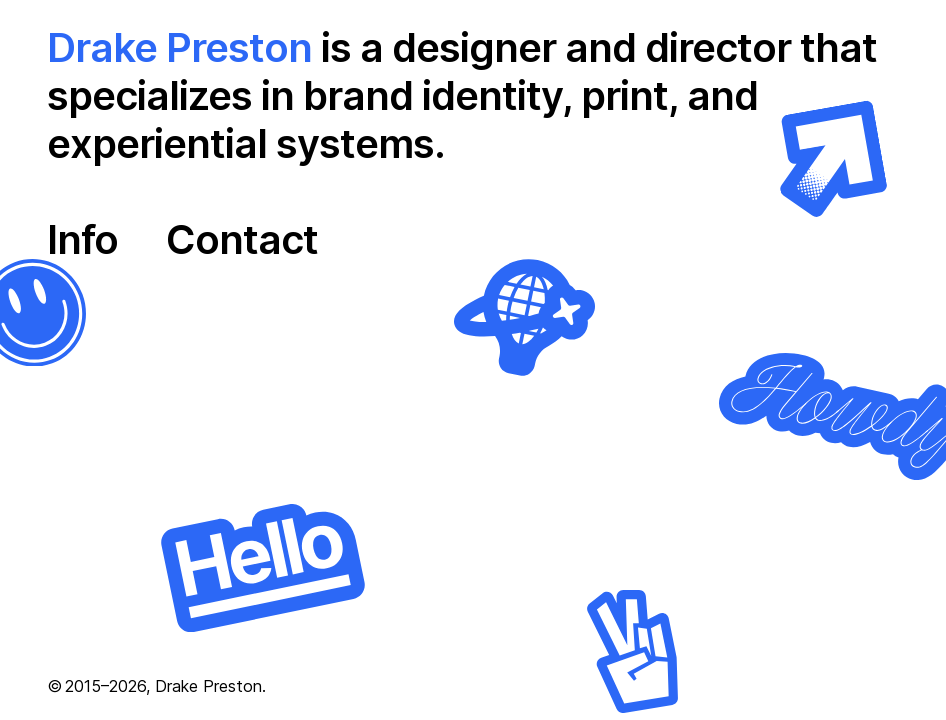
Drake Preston (179, 47)
